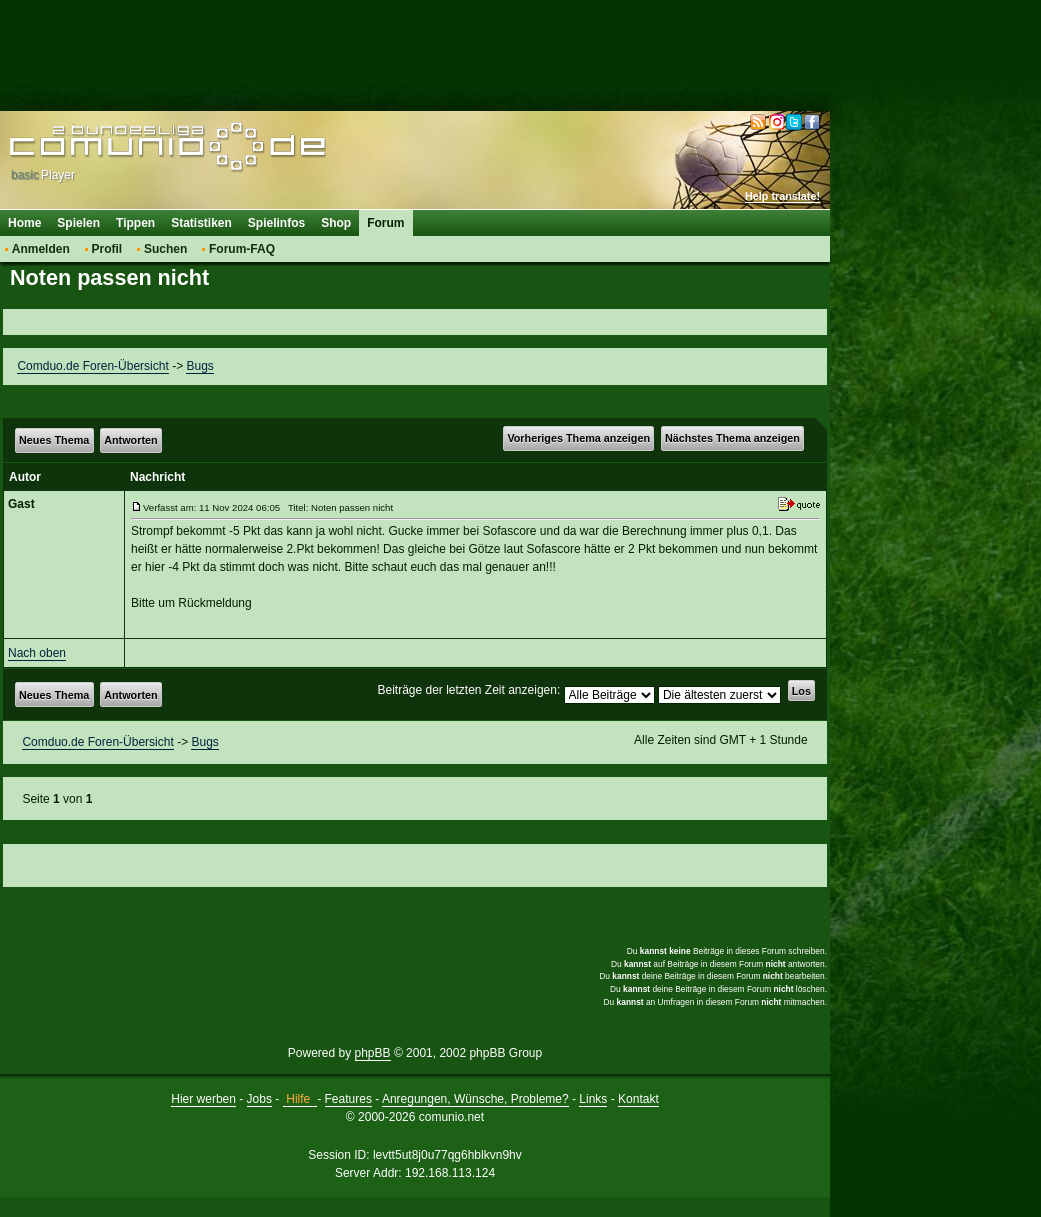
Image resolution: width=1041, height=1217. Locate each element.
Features (348, 1099)
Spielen (78, 223)
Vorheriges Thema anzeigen (578, 438)
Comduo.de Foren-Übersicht (92, 366)
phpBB (373, 1053)
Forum (385, 223)
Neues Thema (54, 440)
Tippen (135, 223)
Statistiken (201, 223)
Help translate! (782, 196)
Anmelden (41, 249)
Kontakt (638, 1099)
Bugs (199, 366)
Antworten (130, 440)
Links (593, 1099)
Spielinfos (276, 223)
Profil (107, 249)
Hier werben (203, 1099)
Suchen (165, 249)
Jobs (259, 1099)
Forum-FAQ (242, 249)
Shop (336, 223)
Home (24, 223)
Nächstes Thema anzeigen (732, 438)
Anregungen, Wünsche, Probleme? (475, 1099)
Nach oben (37, 653)
